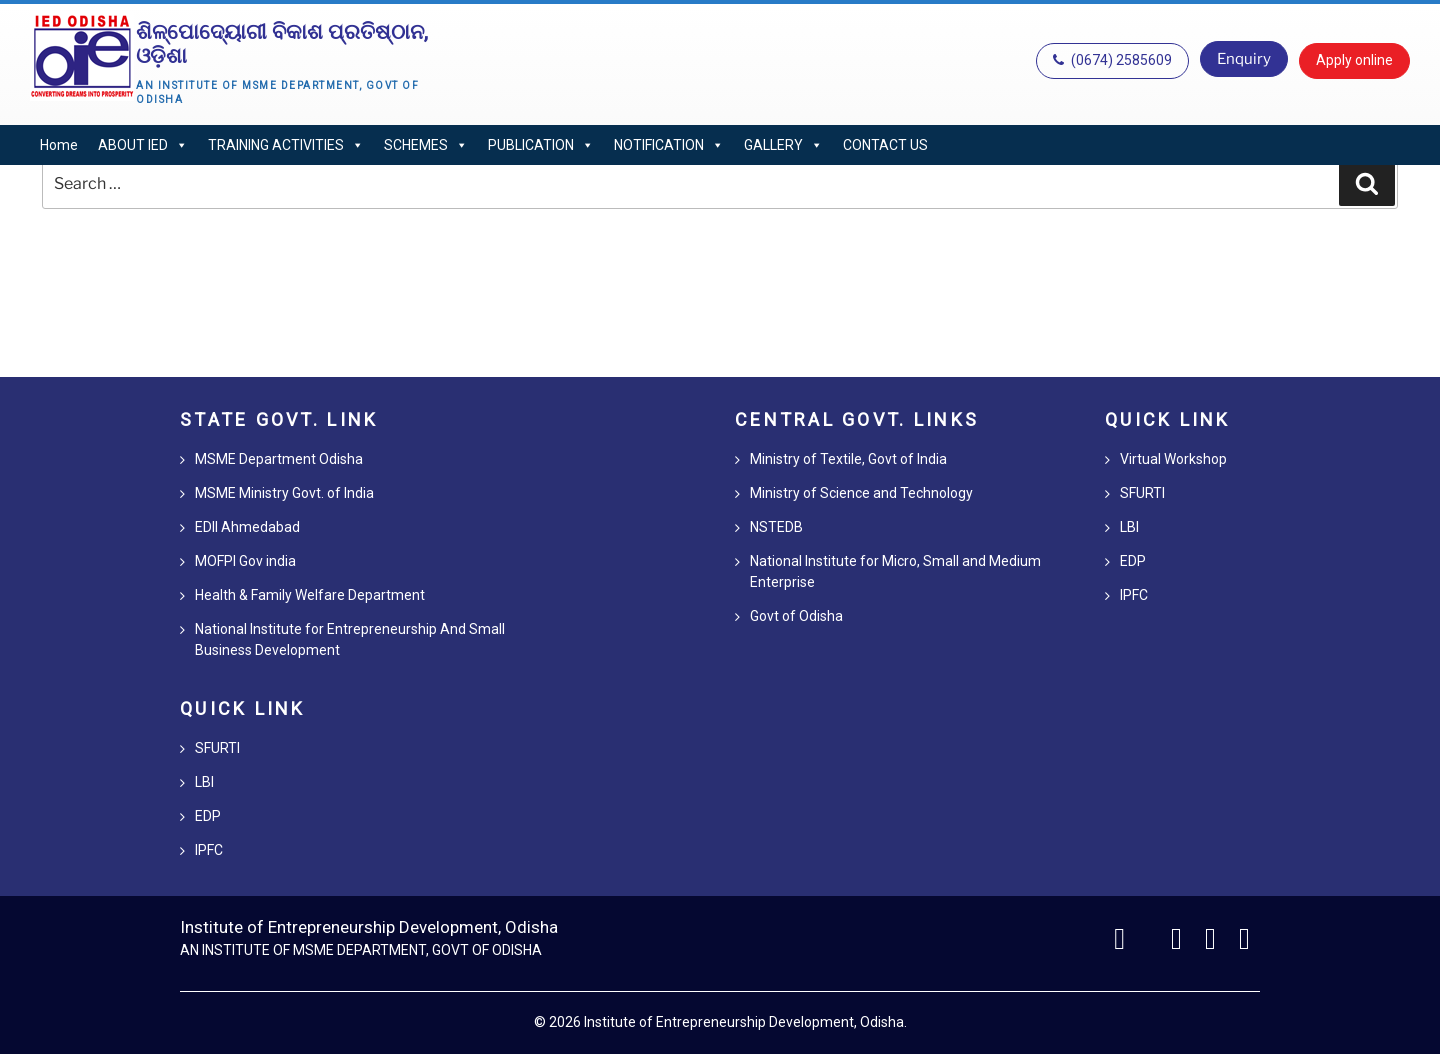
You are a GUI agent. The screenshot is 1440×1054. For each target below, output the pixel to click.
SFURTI (217, 748)
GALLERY (783, 145)
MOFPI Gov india (245, 561)
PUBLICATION (541, 145)
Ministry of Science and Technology (861, 493)
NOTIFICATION (669, 145)
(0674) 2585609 (1112, 60)
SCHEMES (426, 145)
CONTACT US (885, 145)
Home (59, 145)
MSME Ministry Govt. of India (284, 493)
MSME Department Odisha (279, 459)
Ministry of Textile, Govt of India (848, 459)
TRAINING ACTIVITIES (286, 145)
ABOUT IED (143, 145)
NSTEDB (776, 527)
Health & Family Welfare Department (310, 595)
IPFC (209, 850)
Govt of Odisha (796, 616)
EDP (208, 816)
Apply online (1354, 60)
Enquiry (1244, 59)
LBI (204, 782)
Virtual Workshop (1173, 459)
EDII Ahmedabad (247, 527)
